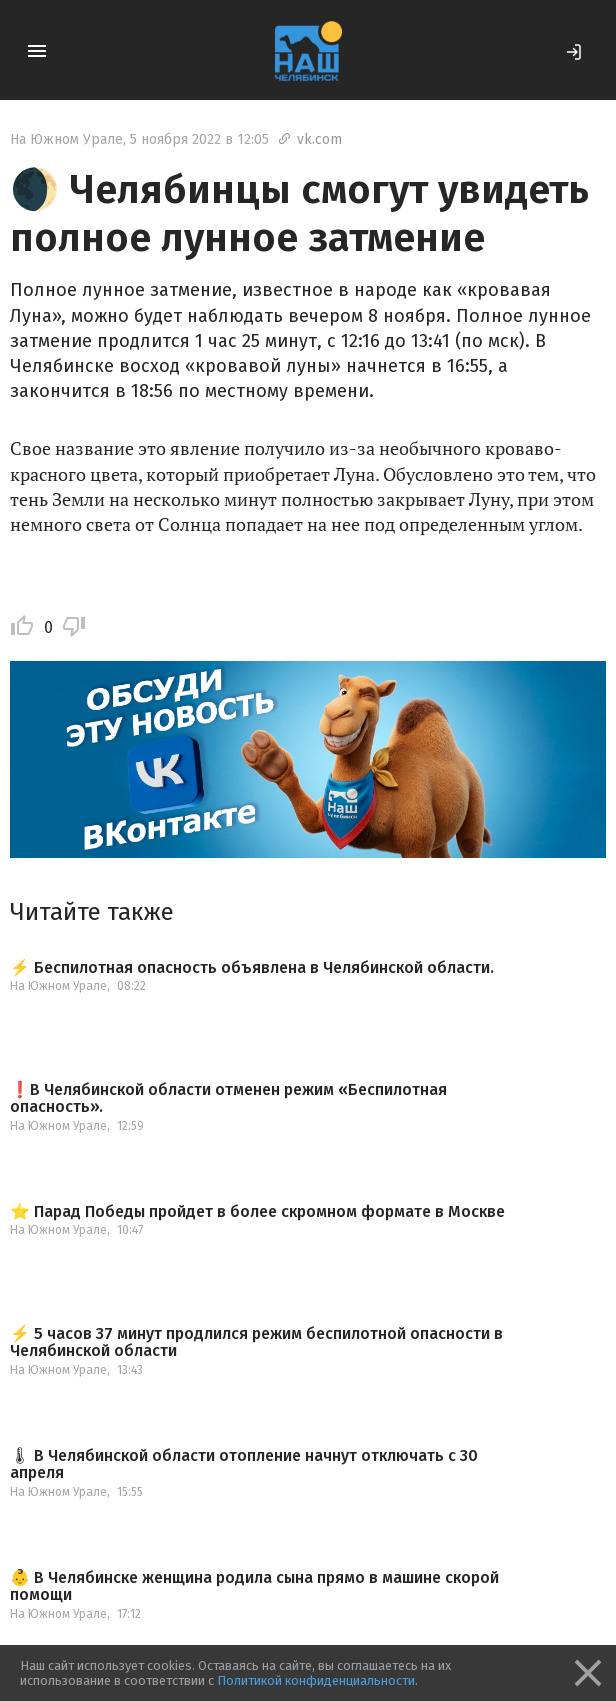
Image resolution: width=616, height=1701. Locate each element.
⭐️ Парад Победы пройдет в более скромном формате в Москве (257, 1212)
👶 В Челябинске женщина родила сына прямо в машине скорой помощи (254, 1586)
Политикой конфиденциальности (316, 1680)
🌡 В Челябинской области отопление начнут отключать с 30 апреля (244, 1464)
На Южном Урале (66, 139)
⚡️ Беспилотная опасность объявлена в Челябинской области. (252, 968)
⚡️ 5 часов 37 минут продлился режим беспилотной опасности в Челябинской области (256, 1342)
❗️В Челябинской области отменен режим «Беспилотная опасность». (228, 1098)
